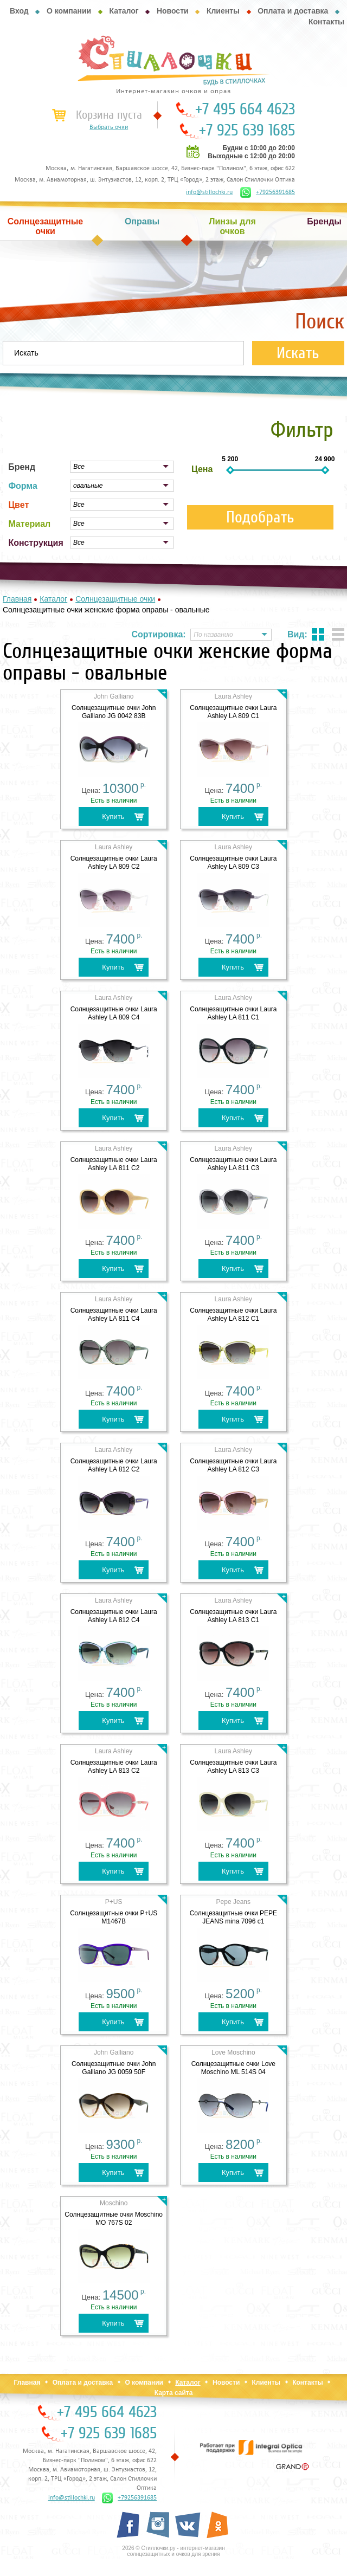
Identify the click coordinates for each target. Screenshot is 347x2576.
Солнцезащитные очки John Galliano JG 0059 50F (114, 2068)
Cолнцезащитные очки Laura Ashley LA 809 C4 (113, 1013)
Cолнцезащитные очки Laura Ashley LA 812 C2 (113, 1465)
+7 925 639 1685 (247, 130)
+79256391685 (267, 192)
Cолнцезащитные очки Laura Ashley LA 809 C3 (233, 862)
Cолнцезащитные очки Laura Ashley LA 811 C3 (233, 1164)
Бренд (21, 467)
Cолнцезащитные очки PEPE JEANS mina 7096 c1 (233, 1917)
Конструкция (35, 542)
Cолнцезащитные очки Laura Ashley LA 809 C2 (113, 862)
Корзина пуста (109, 115)
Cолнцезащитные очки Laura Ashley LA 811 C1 (233, 1013)
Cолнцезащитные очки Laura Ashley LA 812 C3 (233, 1465)
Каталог (123, 11)
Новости (173, 11)
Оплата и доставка (293, 11)
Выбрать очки (108, 127)
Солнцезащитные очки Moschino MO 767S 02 (114, 2218)
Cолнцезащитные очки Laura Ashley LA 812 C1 (233, 1314)
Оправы (142, 221)
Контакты (326, 21)
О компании (69, 11)
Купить (113, 816)
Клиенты (223, 11)
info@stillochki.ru (209, 192)
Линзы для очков (232, 226)
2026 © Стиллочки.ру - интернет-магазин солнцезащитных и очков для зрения (173, 2551)
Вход (19, 11)
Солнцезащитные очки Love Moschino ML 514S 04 (233, 2068)
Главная (27, 2382)
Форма (22, 485)
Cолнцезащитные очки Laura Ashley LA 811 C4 (113, 1314)
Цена (202, 469)
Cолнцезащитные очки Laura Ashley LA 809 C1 (233, 712)
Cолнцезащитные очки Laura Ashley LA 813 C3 (233, 1766)
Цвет (18, 504)
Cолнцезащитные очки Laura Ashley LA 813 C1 (233, 1616)
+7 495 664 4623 (245, 109)
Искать (298, 353)
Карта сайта (174, 2393)
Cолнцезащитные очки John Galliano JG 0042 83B (114, 712)
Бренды (324, 221)
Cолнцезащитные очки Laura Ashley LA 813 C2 (113, 1766)
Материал (29, 523)
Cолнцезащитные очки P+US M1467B (113, 1917)
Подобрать (260, 517)
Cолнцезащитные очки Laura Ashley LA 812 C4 (113, 1616)
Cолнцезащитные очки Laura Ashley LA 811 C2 (113, 1164)
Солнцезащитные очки (45, 226)
